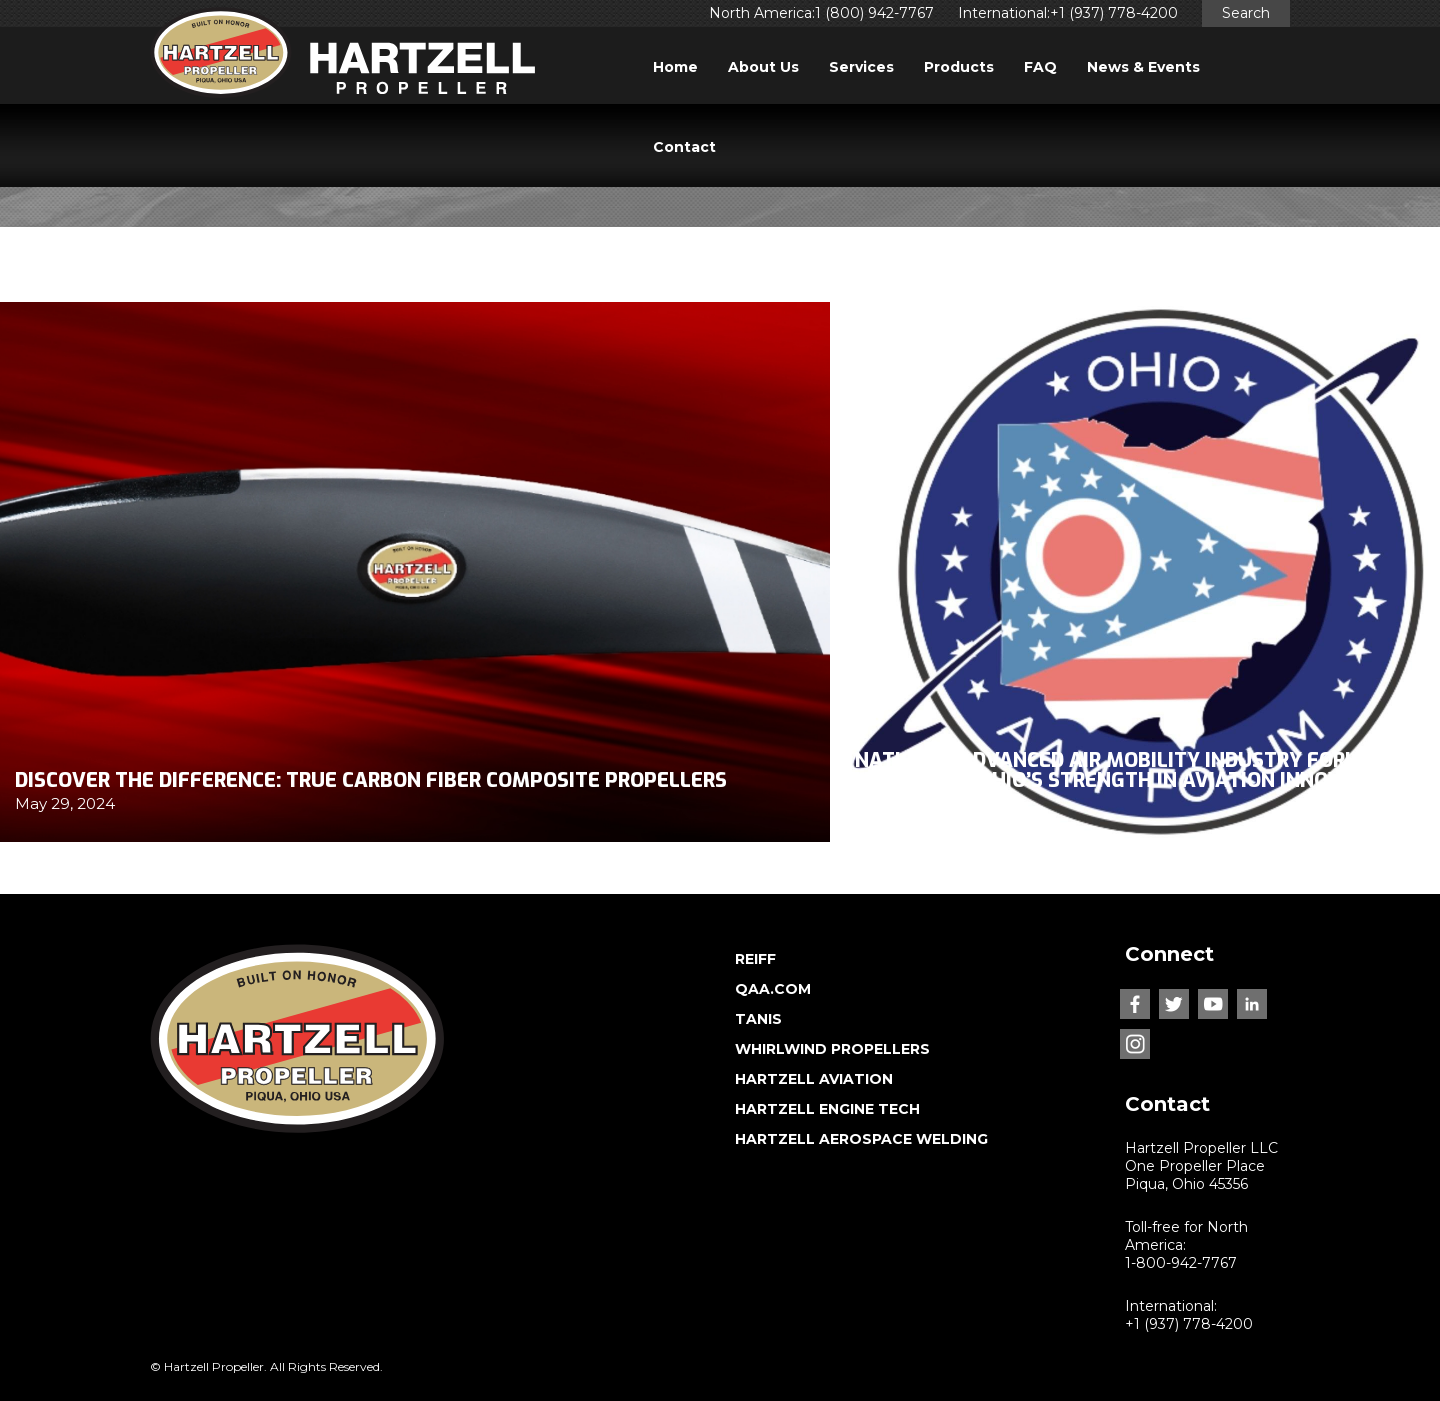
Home (675, 67)
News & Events (1143, 67)
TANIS (758, 1019)
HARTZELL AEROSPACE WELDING (861, 1139)
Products (959, 67)
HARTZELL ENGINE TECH (827, 1109)
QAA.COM (773, 989)
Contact (684, 147)
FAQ (1040, 67)
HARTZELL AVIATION (814, 1079)
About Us (763, 67)
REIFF (755, 959)
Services (861, 67)
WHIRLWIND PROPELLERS (832, 1049)
